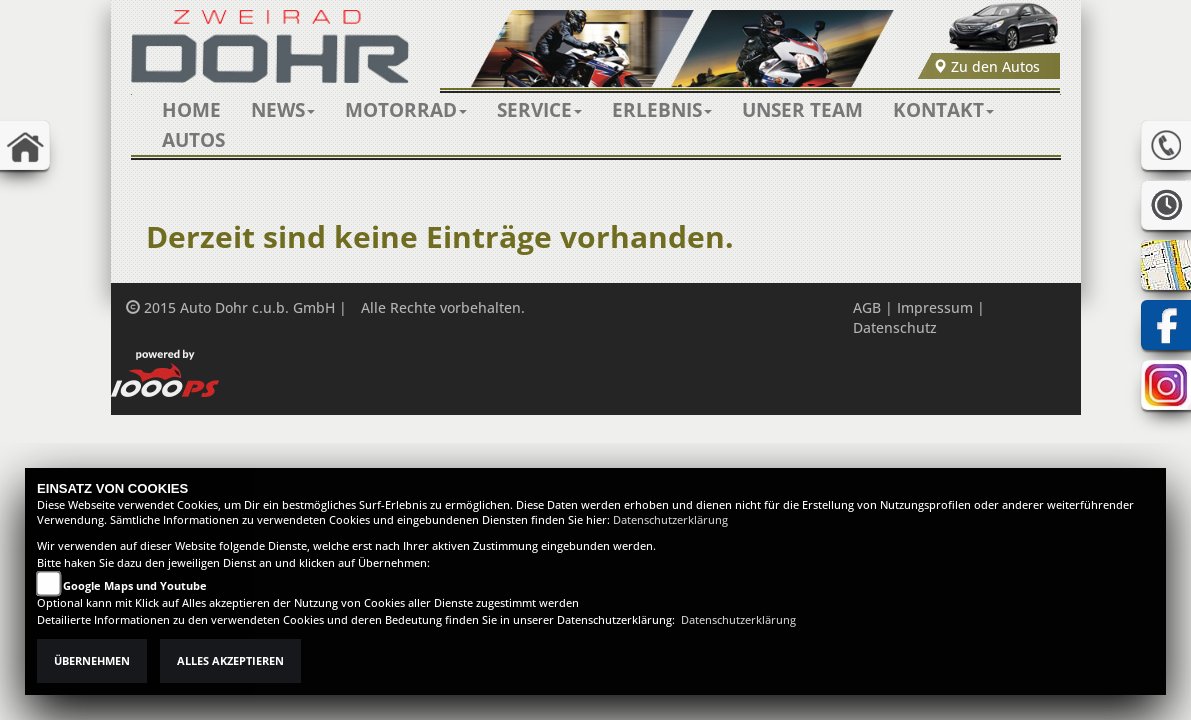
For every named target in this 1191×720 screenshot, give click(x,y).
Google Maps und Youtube (135, 586)
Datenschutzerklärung (670, 520)
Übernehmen (92, 661)
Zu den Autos (986, 66)
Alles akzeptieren (230, 661)
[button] (283, 110)
